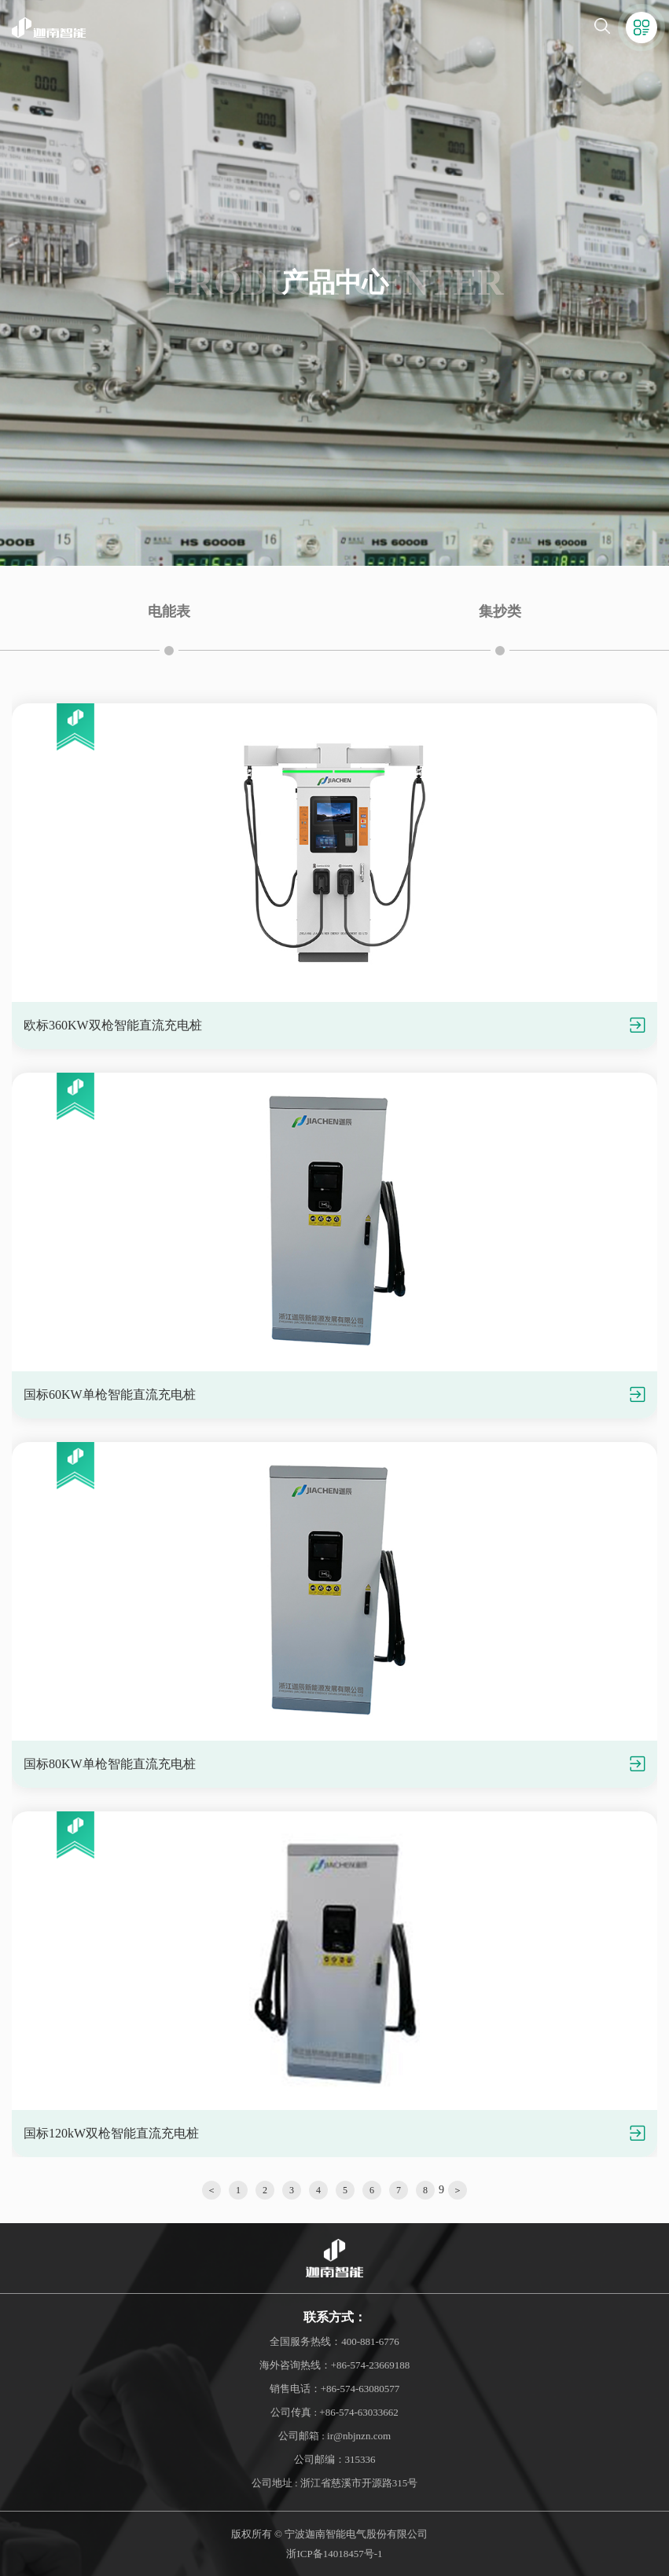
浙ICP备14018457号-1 (334, 2553)
